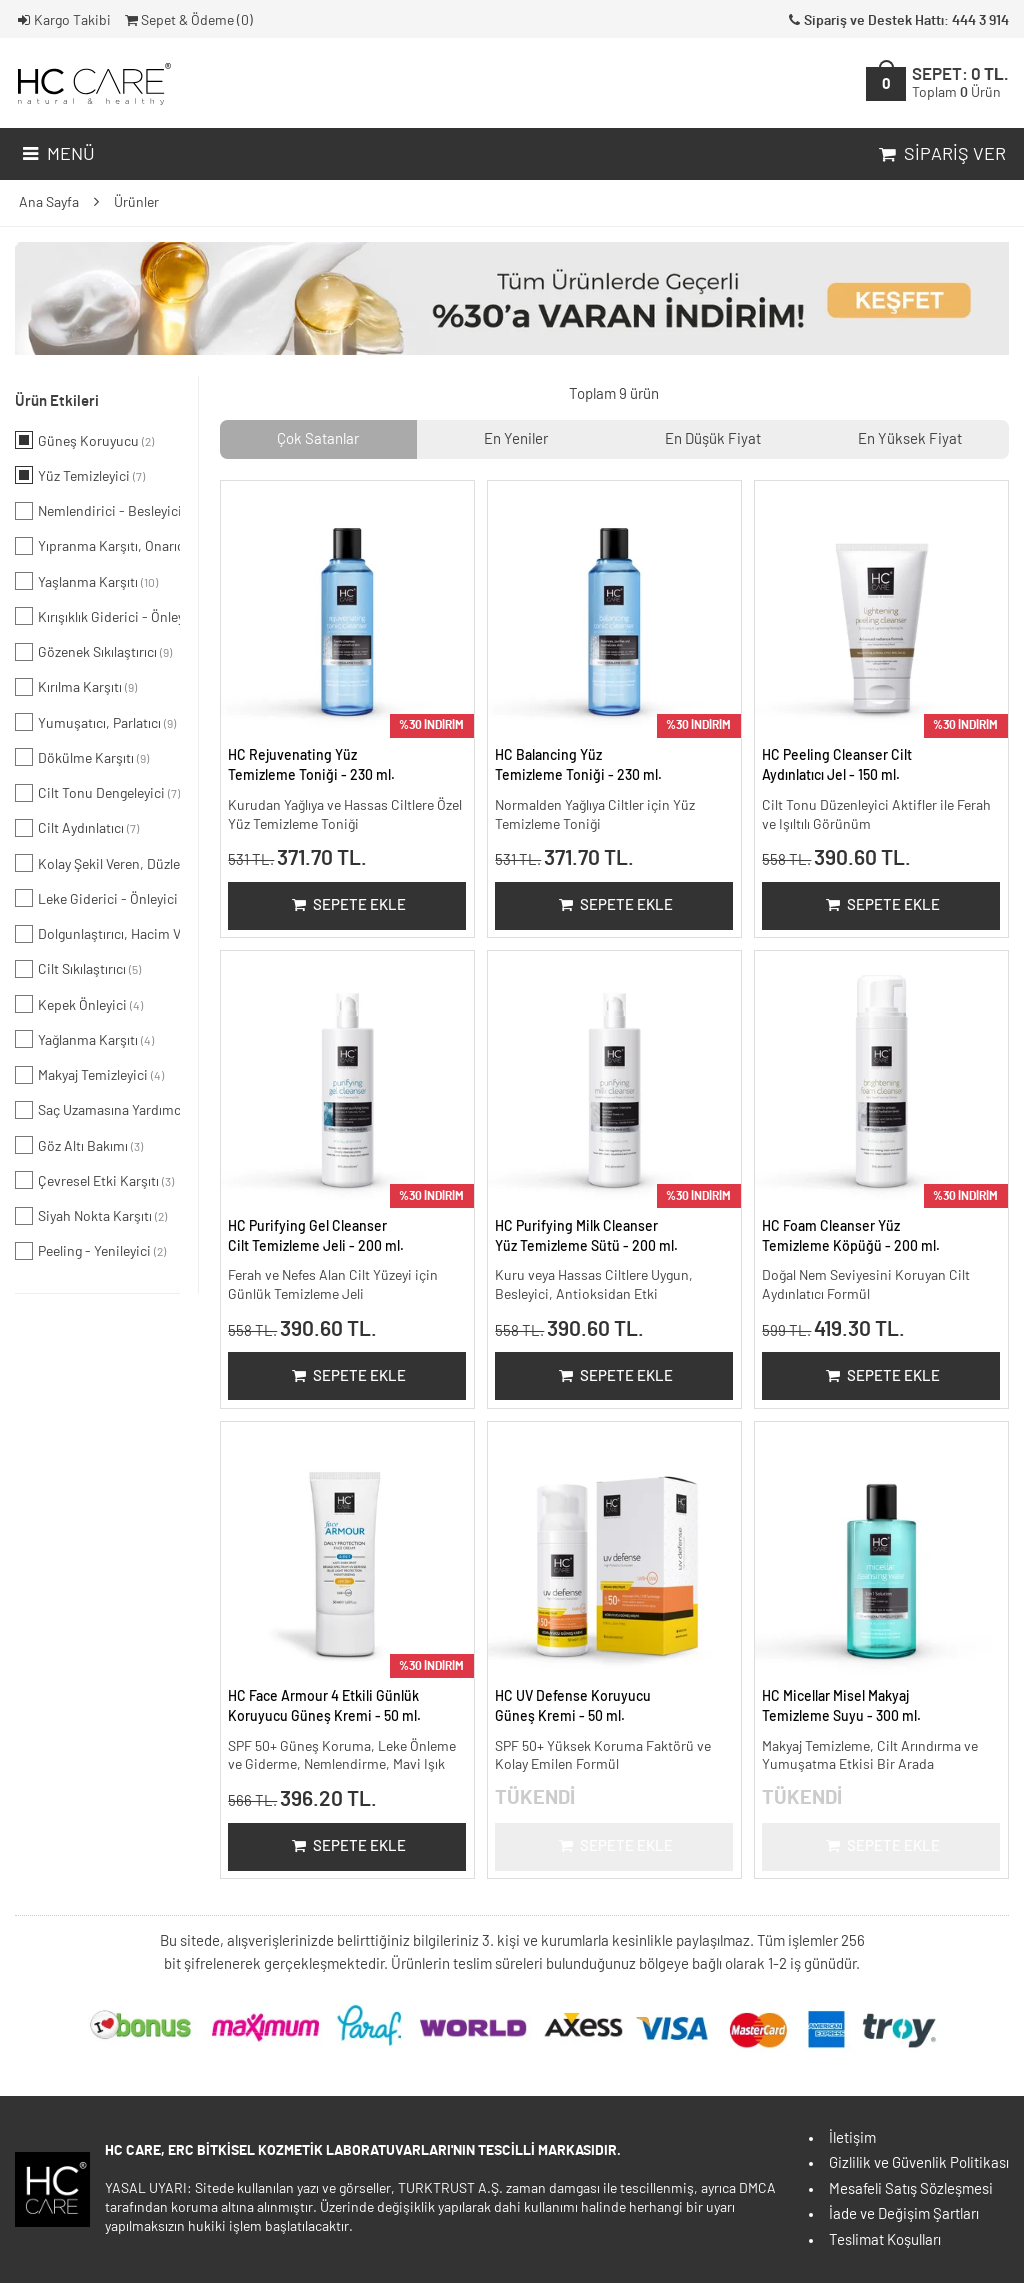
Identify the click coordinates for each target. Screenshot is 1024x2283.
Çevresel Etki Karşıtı (94, 1180)
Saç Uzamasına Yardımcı (97, 1110)
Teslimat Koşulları (885, 2240)
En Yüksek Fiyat (910, 439)
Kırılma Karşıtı (76, 687)
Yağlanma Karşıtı (84, 1039)
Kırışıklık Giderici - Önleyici (97, 616)
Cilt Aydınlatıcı (77, 828)
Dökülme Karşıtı (82, 757)
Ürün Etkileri (57, 401)
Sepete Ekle (347, 905)
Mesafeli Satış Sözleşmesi (911, 2189)
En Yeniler (516, 439)
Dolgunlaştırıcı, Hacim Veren (97, 934)
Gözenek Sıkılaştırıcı (93, 652)
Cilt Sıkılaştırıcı (78, 969)
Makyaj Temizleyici (89, 1075)
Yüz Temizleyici (80, 475)
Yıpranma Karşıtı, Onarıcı (97, 546)
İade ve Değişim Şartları (904, 2214)
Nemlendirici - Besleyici (97, 511)
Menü (56, 155)
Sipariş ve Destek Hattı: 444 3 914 (897, 21)
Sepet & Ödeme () (187, 21)
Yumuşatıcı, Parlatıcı (95, 722)
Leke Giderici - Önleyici (97, 898)
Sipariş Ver (940, 155)
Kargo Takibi (63, 21)
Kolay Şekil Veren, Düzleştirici (97, 863)
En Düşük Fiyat (713, 439)
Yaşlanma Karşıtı (86, 581)
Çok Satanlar (318, 439)
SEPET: (960, 83)
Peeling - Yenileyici (90, 1251)
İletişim (852, 2138)
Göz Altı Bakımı (79, 1145)
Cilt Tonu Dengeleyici (97, 793)
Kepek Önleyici (79, 1004)
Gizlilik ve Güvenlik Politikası (919, 2163)
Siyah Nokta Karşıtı (91, 1216)
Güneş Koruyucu (84, 440)
